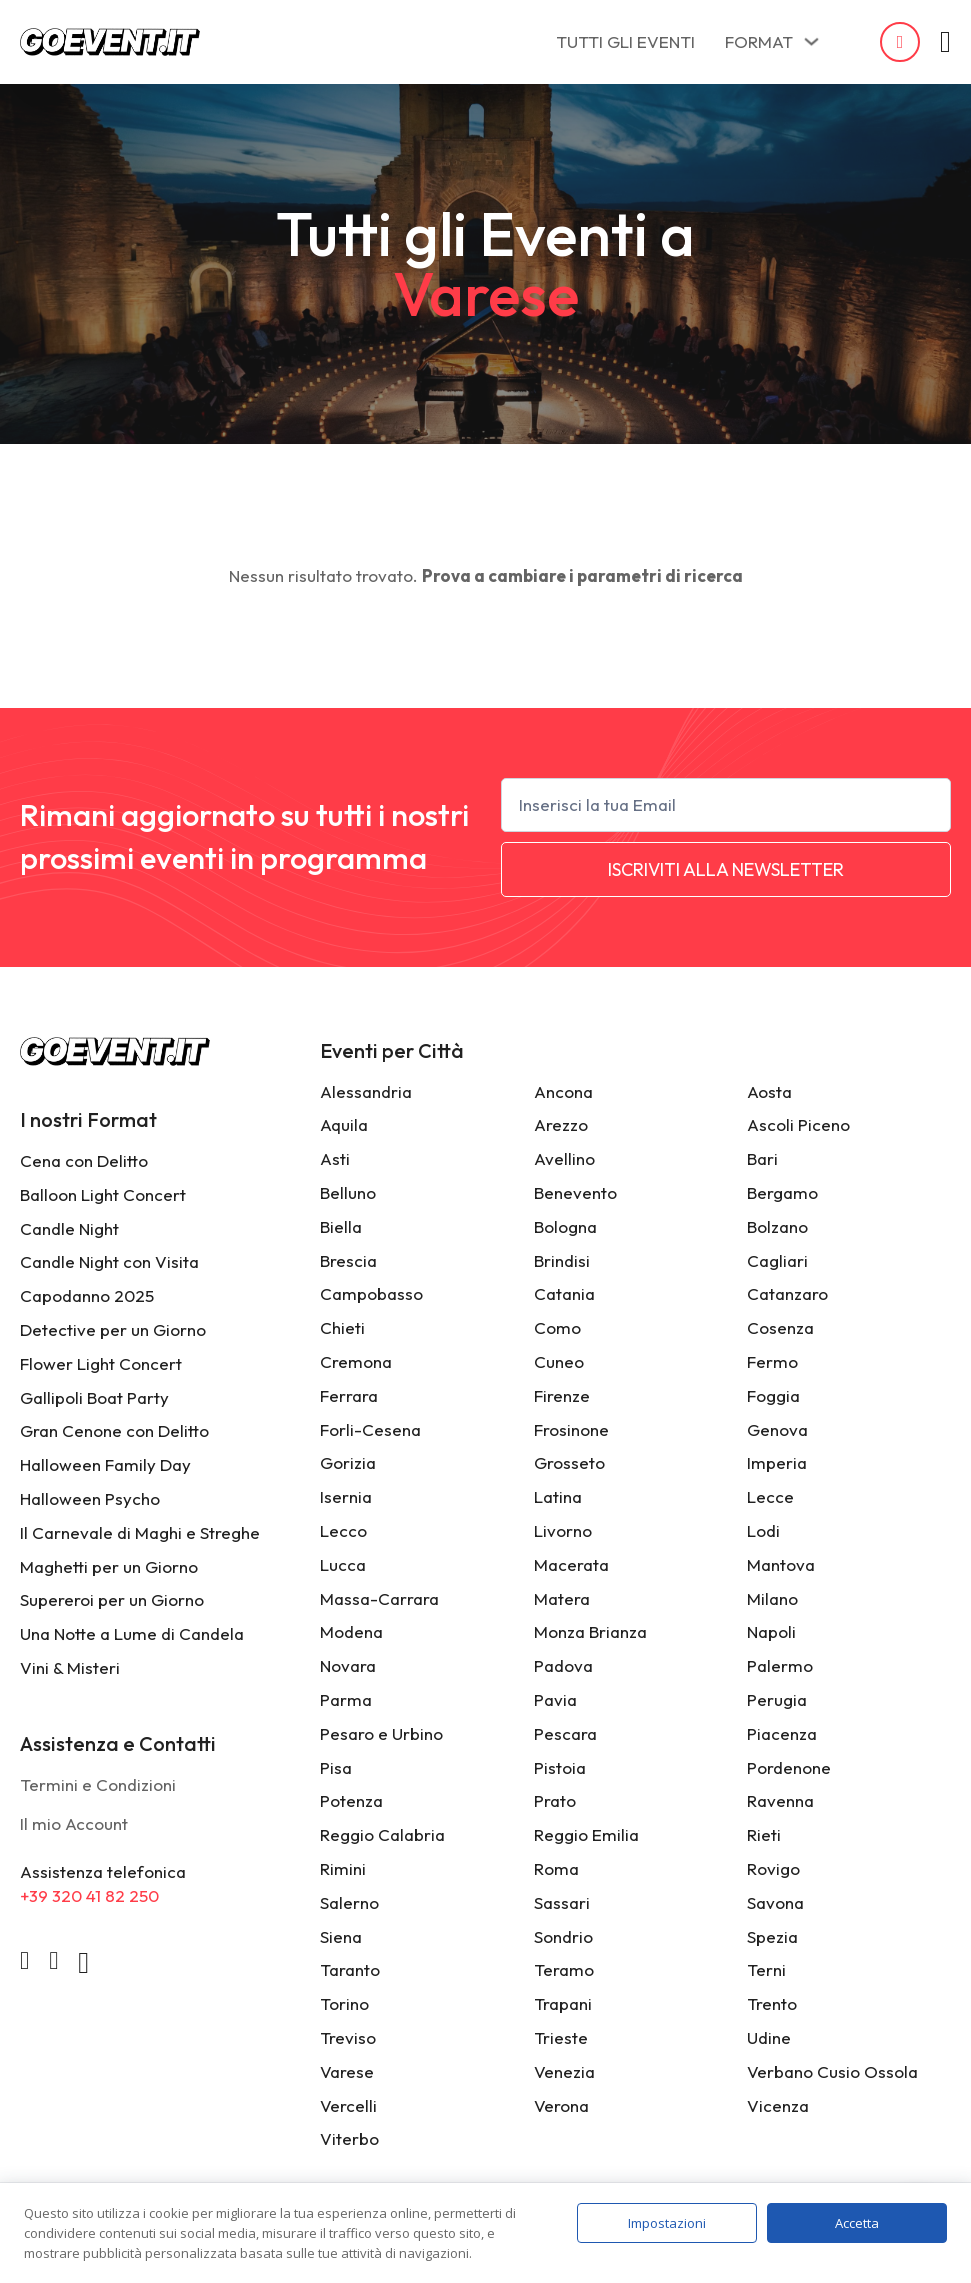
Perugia (777, 1699)
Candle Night (69, 1228)
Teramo (564, 1969)
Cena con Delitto (84, 1160)
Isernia (346, 1496)
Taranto (350, 1969)
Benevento (575, 1192)
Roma (556, 1868)
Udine (769, 2037)
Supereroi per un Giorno (112, 1599)
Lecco (343, 1530)
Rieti (764, 1834)
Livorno (563, 1530)
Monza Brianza (590, 1631)
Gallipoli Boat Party (94, 1397)
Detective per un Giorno (113, 1329)
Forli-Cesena (370, 1429)
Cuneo (559, 1361)
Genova (777, 1429)
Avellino (564, 1158)
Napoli (771, 1631)
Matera (562, 1598)
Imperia (777, 1462)
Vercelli (348, 2105)
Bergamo (782, 1192)
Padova (563, 1665)
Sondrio (563, 1936)
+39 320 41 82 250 (89, 1895)
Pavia (555, 1699)
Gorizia (348, 1462)
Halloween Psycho (90, 1498)
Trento (772, 2003)
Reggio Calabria (382, 1834)
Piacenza (782, 1733)
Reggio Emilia (586, 1834)
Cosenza (780, 1327)
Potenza (351, 1800)
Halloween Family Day (105, 1464)
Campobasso (371, 1293)
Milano (772, 1598)
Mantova (781, 1564)
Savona (775, 1902)
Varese (347, 2071)
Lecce (770, 1496)
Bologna (565, 1226)
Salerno (349, 1902)
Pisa (336, 1767)
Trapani (563, 2003)
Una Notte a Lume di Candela (132, 1633)
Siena (341, 1936)
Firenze (562, 1395)
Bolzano (777, 1226)
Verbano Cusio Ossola (832, 2071)
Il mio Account (74, 1823)
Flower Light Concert (101, 1363)
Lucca (343, 1564)
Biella (341, 1226)
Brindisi (562, 1260)
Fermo (772, 1361)
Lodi (763, 1530)
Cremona (356, 1361)
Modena (351, 1631)
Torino (344, 2003)
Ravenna (780, 1800)
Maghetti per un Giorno (109, 1566)
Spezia (772, 1936)
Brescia (348, 1260)
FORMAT (759, 41)
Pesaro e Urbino (381, 1733)
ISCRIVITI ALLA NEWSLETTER (726, 869)
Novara (348, 1665)
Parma (346, 1699)
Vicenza (778, 2105)
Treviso (348, 2037)
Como (557, 1327)
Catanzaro (787, 1293)
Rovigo (773, 1868)
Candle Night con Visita (109, 1261)
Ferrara (349, 1395)
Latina (558, 1496)
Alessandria (366, 1091)
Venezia (564, 2071)
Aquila (344, 1124)
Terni (766, 1969)
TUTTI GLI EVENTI (625, 41)
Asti (335, 1158)
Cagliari (777, 1260)
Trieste (561, 2037)
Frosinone (571, 1429)
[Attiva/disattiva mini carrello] (945, 42)
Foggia (773, 1395)
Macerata (571, 1564)
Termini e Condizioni (98, 1784)
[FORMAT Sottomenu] (811, 41)
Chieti (342, 1327)
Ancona (563, 1091)
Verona (561, 2105)
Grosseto (569, 1462)
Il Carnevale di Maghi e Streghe (140, 1532)
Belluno (348, 1192)
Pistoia (560, 1767)
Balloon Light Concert (103, 1194)
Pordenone (789, 1767)
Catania (564, 1293)
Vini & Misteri (70, 1667)
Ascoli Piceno (798, 1124)
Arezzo (561, 1124)
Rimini (343, 1868)
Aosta (769, 1091)
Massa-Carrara (379, 1598)
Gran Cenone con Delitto (114, 1430)
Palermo (780, 1665)
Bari (762, 1158)
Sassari (562, 1902)
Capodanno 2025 (87, 1295)
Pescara (565, 1733)
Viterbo (349, 2138)
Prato (555, 1800)
